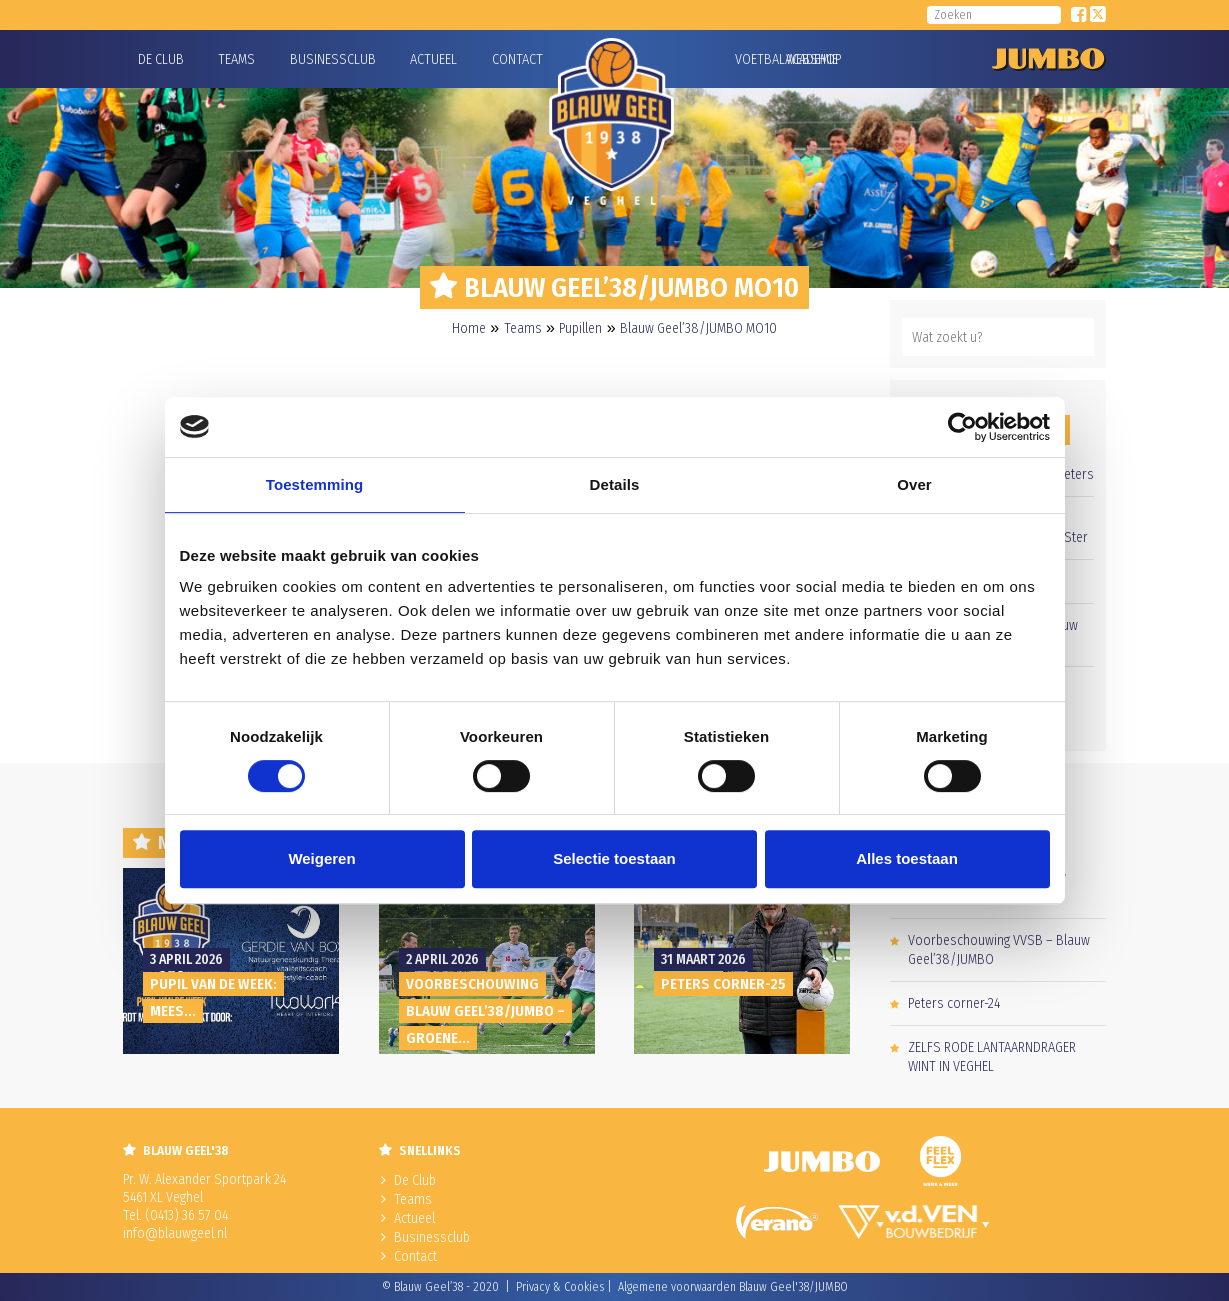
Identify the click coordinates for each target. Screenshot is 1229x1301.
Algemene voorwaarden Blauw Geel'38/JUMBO (733, 1287)
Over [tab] (914, 484)
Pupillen (580, 328)
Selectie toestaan (614, 858)
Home (469, 328)
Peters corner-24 (954, 1003)
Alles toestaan (907, 858)
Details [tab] (615, 484)
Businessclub (333, 59)
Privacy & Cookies (560, 1287)
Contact (517, 59)
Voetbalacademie (760, 59)
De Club (161, 59)
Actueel (433, 59)
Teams (236, 59)
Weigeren (321, 858)
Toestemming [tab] (315, 484)
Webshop (811, 59)
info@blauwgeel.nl (175, 1233)
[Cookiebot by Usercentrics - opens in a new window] (962, 427)
